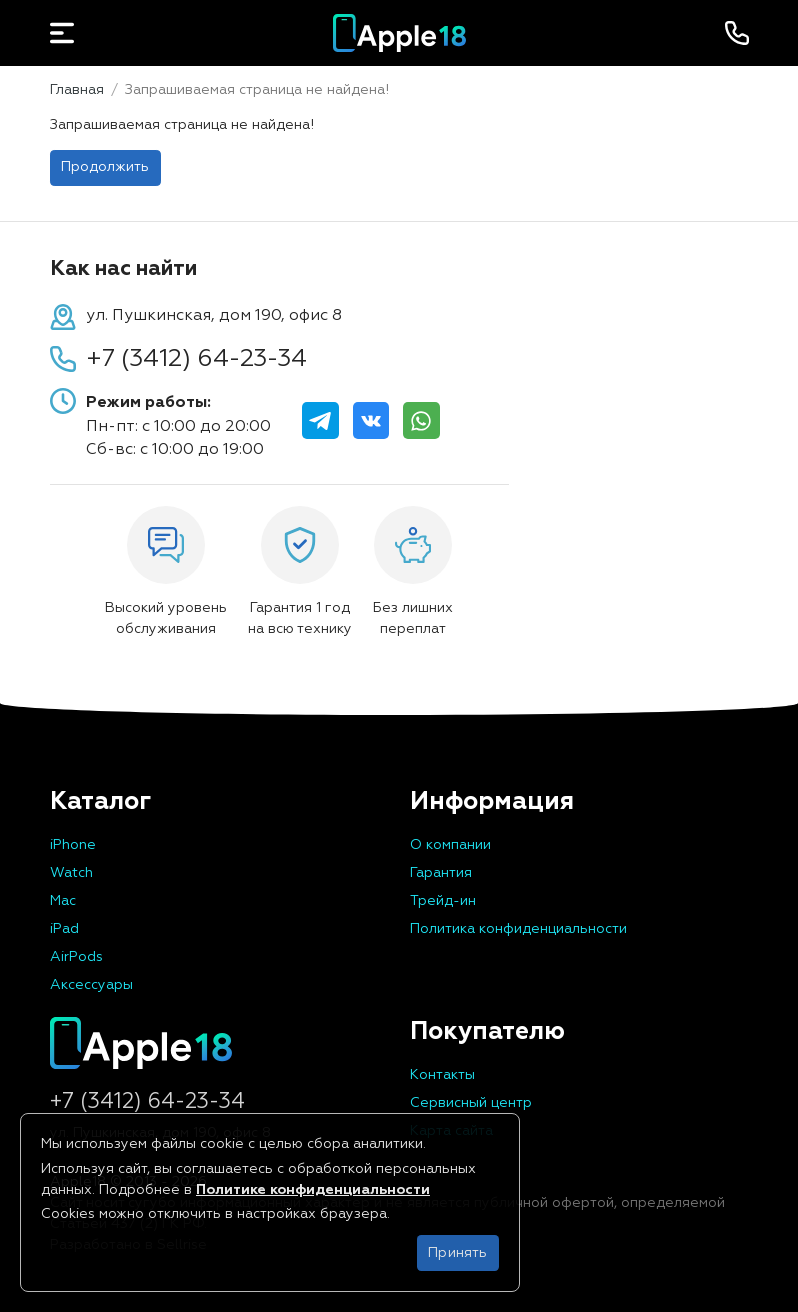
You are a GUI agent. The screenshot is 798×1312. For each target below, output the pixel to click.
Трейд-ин (443, 901)
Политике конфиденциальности (313, 1190)
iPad (64, 929)
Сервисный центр (471, 1103)
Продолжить (105, 167)
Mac (63, 901)
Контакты (442, 1075)
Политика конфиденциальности (518, 929)
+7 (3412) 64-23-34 (196, 359)
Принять (457, 1253)
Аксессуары (91, 985)
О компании (450, 845)
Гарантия (441, 873)
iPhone (73, 845)
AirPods (76, 957)
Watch (71, 873)
